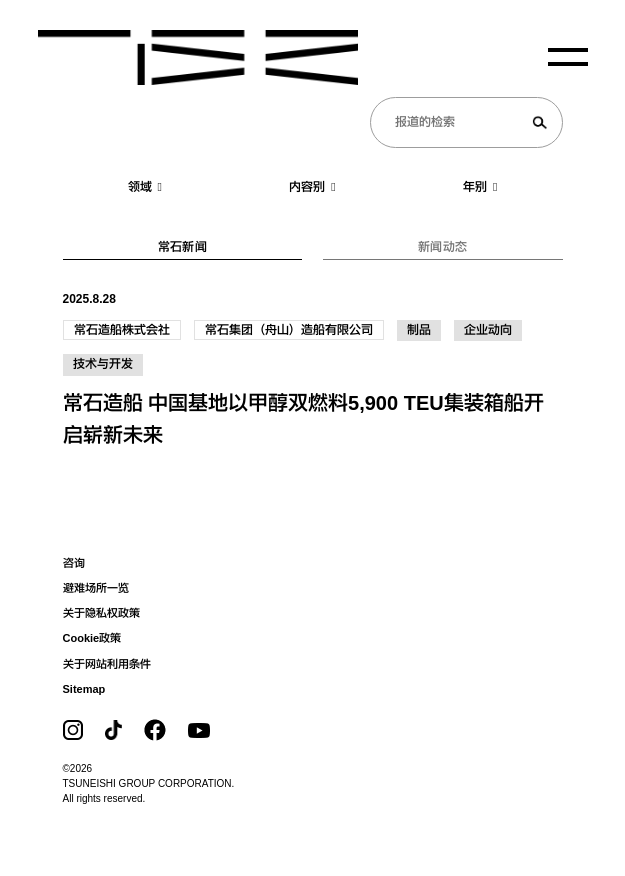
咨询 (74, 563)
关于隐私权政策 (101, 613)
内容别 (312, 187)
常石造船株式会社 (122, 330)
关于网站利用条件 (107, 664)
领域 (145, 187)
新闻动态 (442, 247)
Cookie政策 (92, 638)
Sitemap (84, 689)
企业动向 (488, 330)
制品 (419, 330)
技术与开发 (103, 364)
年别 (480, 187)
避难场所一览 (96, 588)
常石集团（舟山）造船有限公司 (289, 330)
